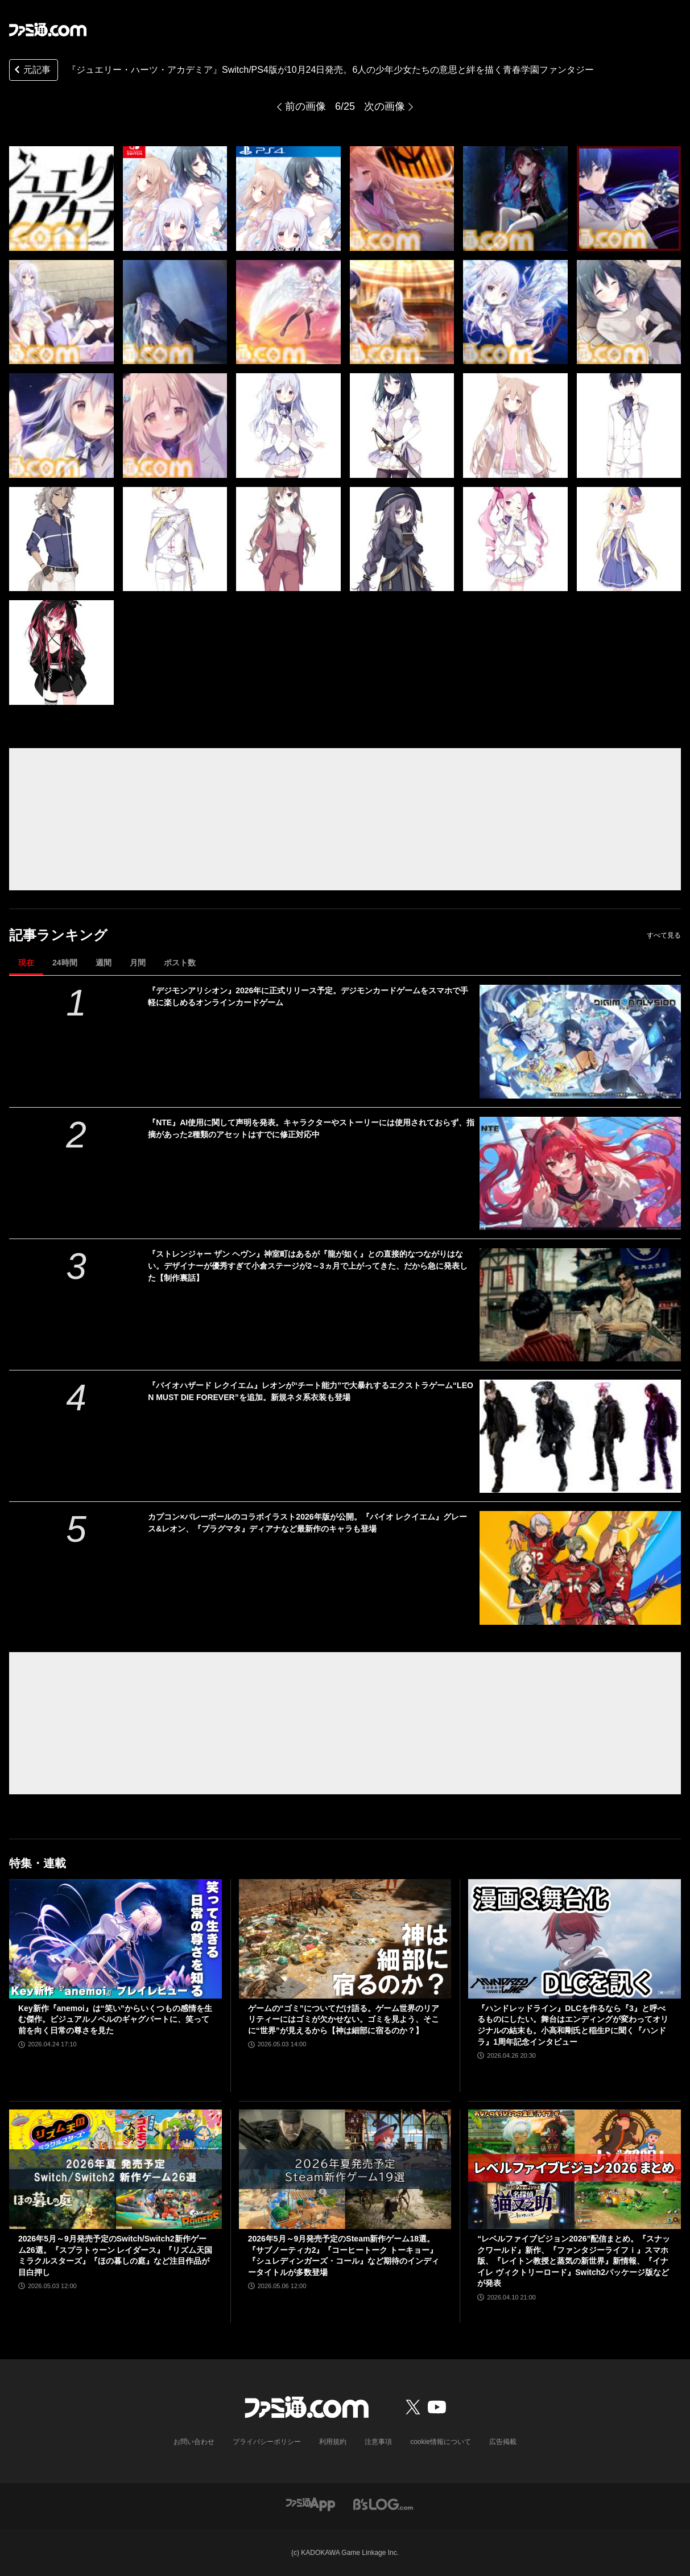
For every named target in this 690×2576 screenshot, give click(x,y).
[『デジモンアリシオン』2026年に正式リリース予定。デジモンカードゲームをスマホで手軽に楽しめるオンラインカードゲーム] (580, 1041)
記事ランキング (58, 935)
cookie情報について (440, 2442)
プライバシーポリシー (267, 2442)
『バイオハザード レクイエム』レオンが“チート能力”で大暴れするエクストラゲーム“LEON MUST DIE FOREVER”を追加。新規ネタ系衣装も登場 (310, 1391)
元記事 (31, 71)
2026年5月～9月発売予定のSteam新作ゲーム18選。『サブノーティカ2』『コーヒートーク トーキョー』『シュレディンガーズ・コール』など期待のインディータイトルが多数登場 (343, 2255)
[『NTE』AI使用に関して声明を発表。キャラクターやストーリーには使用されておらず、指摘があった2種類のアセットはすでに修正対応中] (580, 1173)
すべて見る (664, 935)
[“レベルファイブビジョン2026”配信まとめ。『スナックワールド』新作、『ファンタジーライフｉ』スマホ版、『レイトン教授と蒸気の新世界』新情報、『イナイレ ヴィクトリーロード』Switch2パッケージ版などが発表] (574, 2169)
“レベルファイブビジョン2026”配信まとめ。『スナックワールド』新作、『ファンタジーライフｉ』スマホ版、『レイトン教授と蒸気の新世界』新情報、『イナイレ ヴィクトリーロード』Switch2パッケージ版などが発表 (573, 2261)
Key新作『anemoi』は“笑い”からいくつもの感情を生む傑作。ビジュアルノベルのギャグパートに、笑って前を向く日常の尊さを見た (115, 2019)
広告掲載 (503, 2442)
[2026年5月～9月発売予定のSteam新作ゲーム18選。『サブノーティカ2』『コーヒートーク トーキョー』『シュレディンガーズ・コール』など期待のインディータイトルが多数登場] (345, 2169)
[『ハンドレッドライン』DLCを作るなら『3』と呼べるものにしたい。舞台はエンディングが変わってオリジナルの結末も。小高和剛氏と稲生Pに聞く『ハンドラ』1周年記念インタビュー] (574, 1939)
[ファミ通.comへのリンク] (47, 29)
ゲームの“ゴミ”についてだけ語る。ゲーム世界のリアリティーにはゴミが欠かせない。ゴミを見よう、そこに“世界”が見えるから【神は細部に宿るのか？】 (343, 2019)
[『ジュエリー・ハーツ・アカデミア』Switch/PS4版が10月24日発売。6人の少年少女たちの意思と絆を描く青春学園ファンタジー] (61, 198)
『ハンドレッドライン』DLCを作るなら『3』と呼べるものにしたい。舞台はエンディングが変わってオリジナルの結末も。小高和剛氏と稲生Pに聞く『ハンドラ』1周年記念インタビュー (572, 2025)
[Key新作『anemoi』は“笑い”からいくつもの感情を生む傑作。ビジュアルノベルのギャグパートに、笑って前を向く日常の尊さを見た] (115, 1939)
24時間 (64, 962)
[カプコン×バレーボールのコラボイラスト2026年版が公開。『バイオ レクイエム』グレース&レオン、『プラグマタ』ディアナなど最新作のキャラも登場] (580, 1567)
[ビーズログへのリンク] (383, 2503)
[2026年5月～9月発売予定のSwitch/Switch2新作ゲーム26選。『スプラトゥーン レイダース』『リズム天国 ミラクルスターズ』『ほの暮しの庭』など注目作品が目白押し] (115, 2169)
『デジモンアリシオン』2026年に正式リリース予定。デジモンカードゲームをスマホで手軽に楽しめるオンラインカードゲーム (308, 996)
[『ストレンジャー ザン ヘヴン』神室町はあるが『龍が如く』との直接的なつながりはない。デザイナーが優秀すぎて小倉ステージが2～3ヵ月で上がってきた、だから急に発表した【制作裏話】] (580, 1304)
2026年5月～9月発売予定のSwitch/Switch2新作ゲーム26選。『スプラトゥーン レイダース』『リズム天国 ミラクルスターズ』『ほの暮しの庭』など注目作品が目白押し (115, 2255)
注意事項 (378, 2442)
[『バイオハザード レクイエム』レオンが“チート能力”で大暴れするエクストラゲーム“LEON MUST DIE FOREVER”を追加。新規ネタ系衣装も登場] (580, 1436)
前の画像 (305, 106)
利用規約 (332, 2442)
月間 (138, 962)
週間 (103, 962)
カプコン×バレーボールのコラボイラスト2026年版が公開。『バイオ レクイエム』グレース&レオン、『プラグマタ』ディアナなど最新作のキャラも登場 (307, 1522)
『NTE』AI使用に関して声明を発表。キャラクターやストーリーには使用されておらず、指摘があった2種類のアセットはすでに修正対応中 (311, 1128)
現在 (26, 962)
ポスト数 (180, 962)
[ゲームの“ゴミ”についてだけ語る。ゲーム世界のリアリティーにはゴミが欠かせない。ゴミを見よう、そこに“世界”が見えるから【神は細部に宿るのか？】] (345, 1939)
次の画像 (384, 106)
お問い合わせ (193, 2442)
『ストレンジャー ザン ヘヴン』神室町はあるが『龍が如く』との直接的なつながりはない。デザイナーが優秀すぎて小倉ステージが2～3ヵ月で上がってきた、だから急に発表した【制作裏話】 (308, 1265)
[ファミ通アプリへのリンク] (310, 2503)
